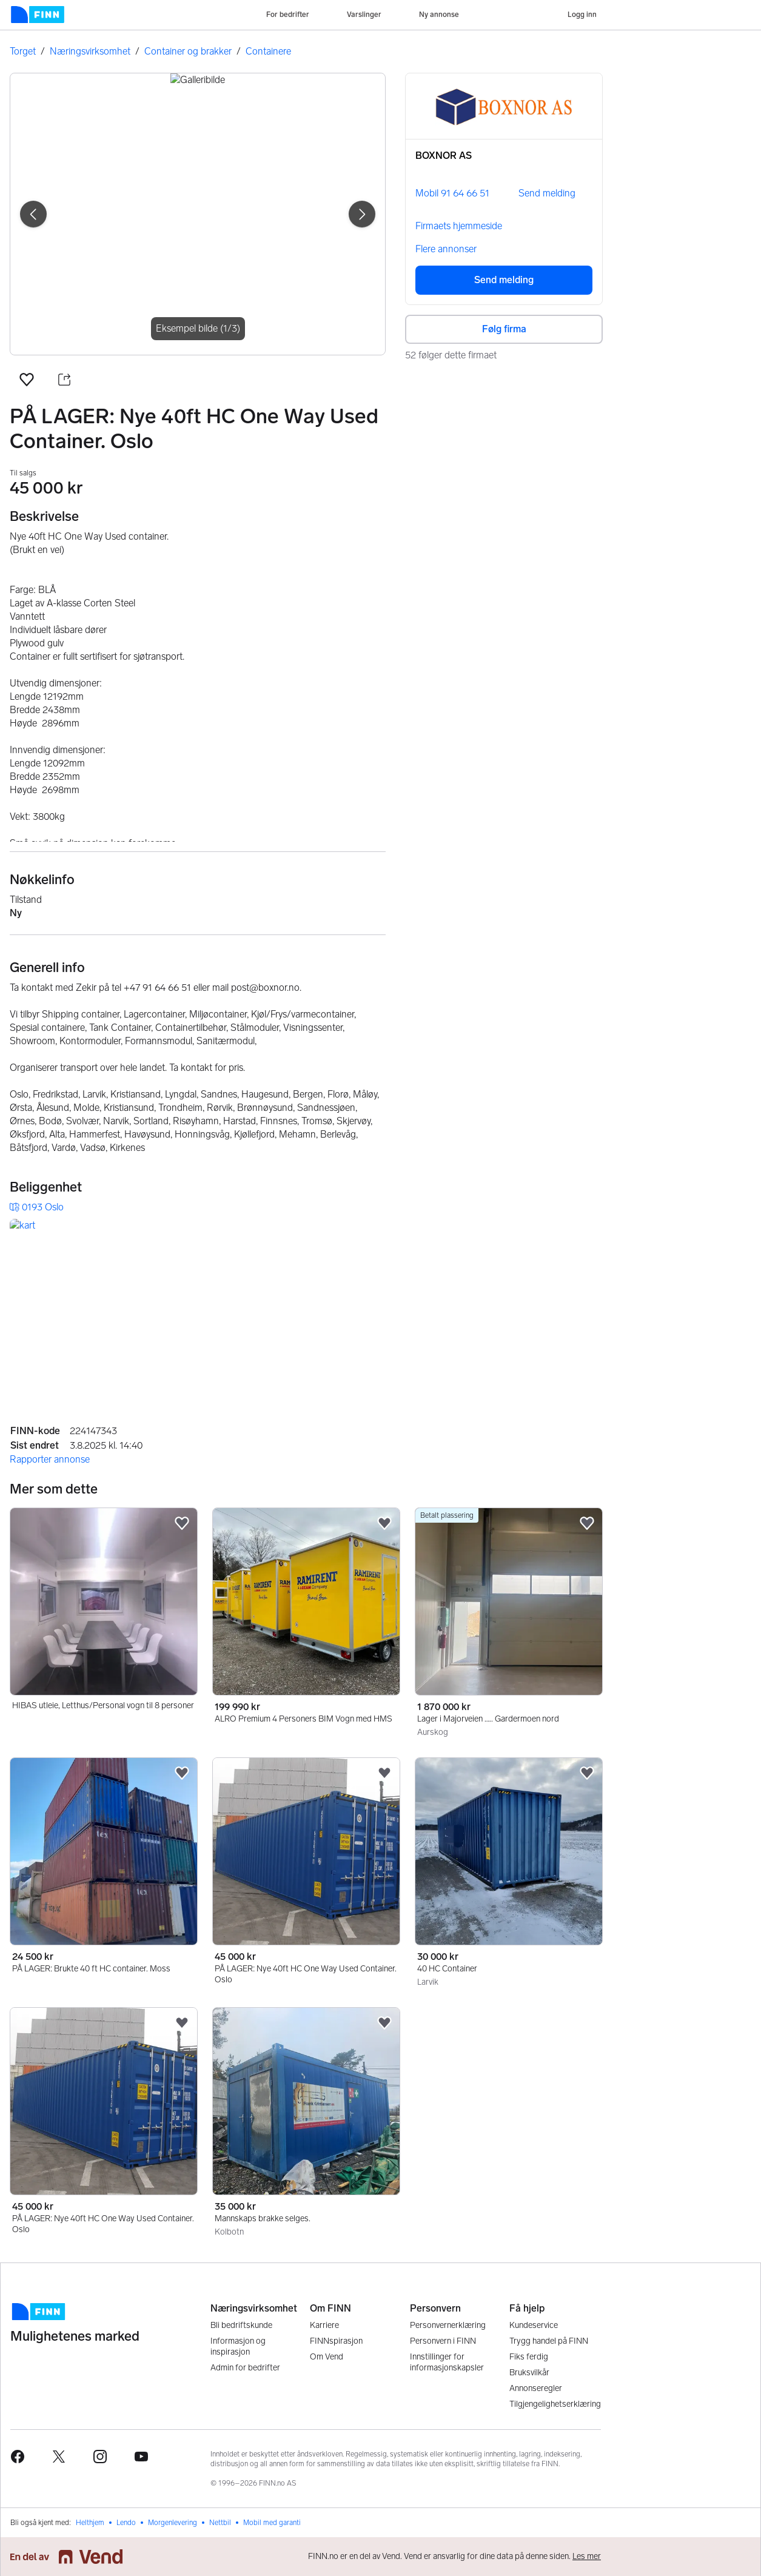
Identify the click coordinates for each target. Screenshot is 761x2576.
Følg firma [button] (504, 329)
